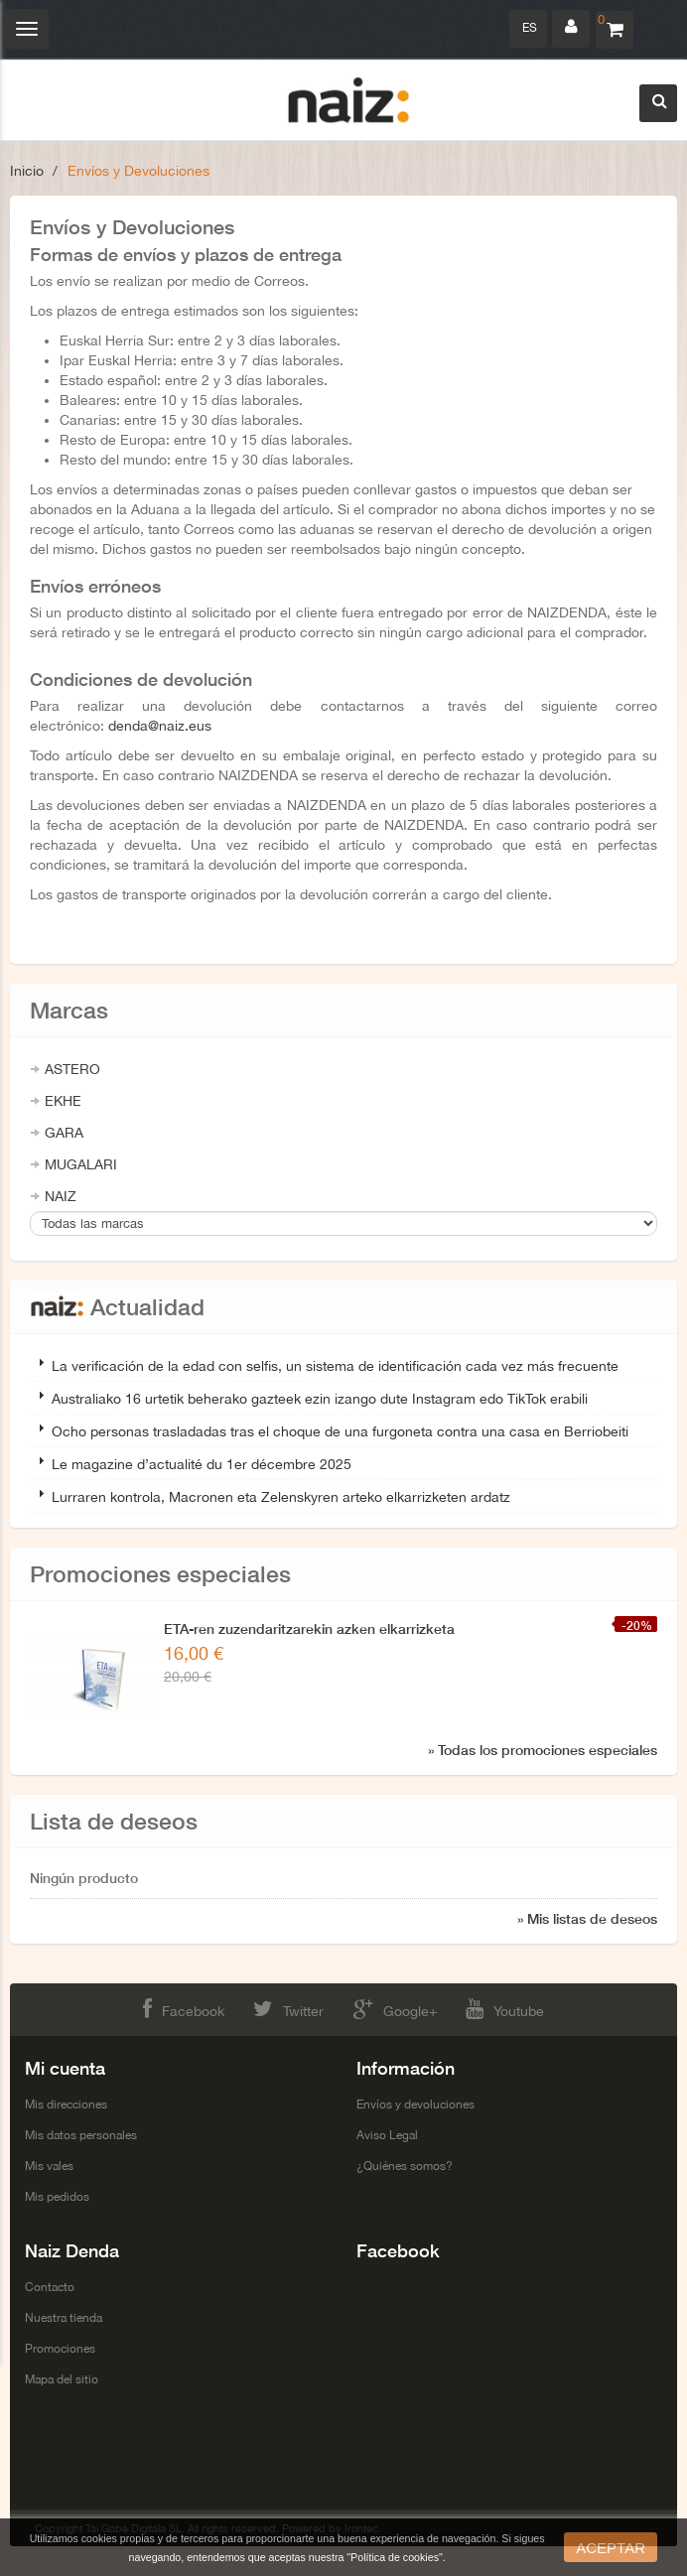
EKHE (63, 1101)
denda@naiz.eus (159, 726)
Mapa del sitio (61, 2379)
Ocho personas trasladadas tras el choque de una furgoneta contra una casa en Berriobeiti (340, 1431)
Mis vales (49, 2166)
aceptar (610, 2547)
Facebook (183, 2008)
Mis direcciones (66, 2104)
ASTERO (72, 1069)
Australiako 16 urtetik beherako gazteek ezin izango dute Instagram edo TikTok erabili (320, 1399)
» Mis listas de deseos (587, 1918)
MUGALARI (81, 1164)
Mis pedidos (57, 2197)
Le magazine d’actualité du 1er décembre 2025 (201, 1464)
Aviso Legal (387, 2135)
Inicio (27, 171)
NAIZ (60, 1196)
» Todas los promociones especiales (542, 1749)
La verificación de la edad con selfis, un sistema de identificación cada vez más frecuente (335, 1366)
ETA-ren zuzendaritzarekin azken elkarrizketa (309, 1628)
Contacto (49, 2287)
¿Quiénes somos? (404, 2166)
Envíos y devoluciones (415, 2104)
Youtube (505, 2008)
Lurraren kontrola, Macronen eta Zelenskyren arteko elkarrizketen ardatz (281, 1497)
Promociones (60, 2349)
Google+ (395, 2008)
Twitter (288, 2008)
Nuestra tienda (63, 2318)
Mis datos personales (81, 2135)
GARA (64, 1133)
